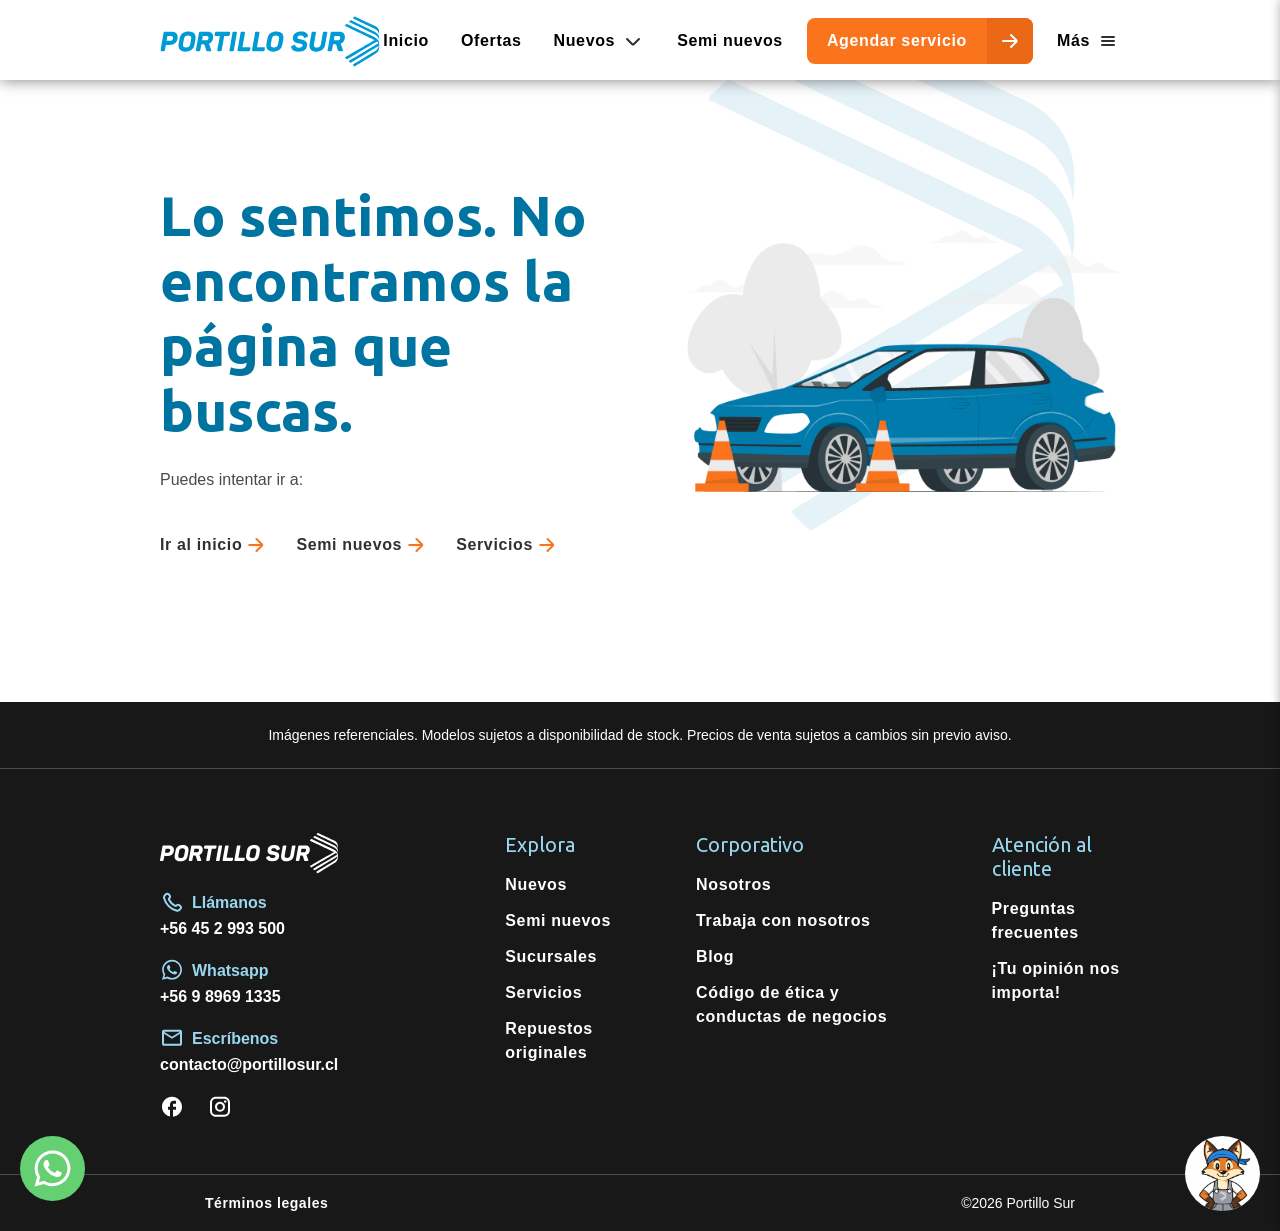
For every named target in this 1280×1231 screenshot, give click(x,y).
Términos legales (266, 1203)
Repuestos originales (549, 1040)
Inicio (406, 40)
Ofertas (491, 40)
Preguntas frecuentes (1035, 920)
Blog (715, 956)
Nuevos (536, 884)
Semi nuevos (730, 40)
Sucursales (551, 956)
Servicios (509, 545)
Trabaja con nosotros (783, 920)
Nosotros (733, 884)
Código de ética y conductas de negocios (791, 1004)
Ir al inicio (216, 545)
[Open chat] (1222, 1173)
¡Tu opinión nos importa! (1056, 980)
